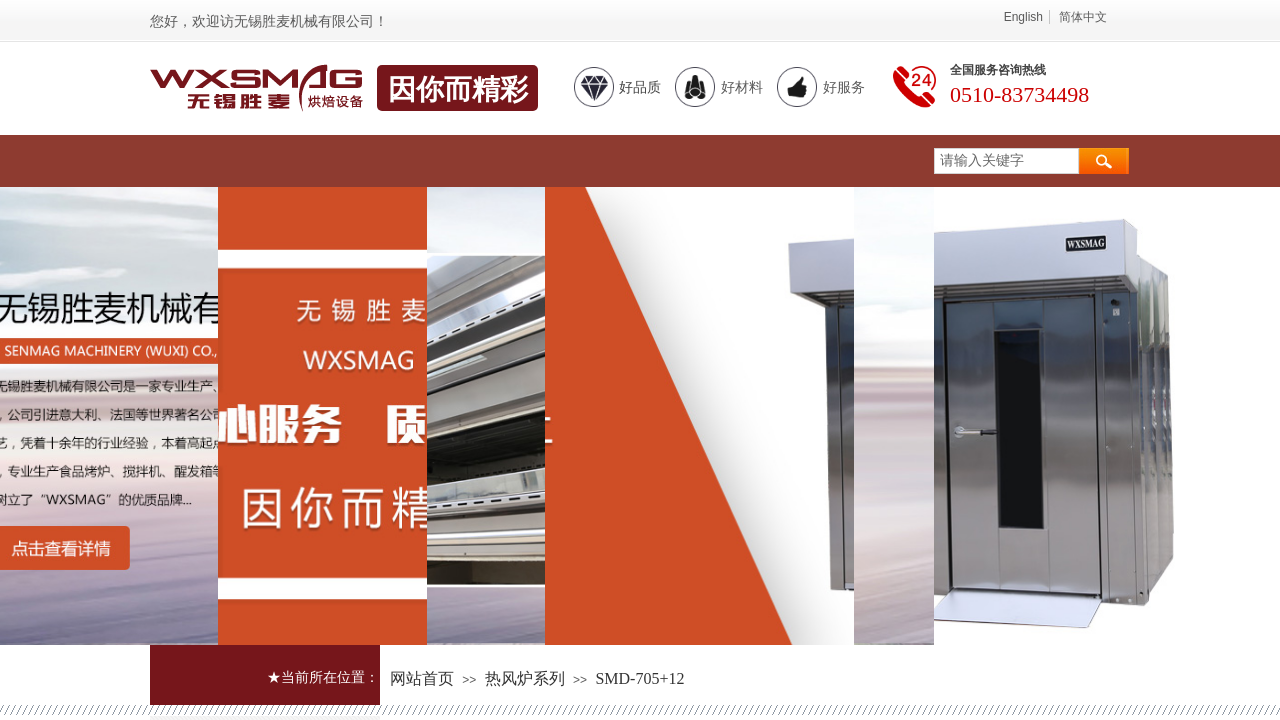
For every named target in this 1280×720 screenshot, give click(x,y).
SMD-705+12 (639, 678)
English (1023, 17)
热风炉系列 (525, 678)
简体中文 (1083, 17)
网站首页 (422, 678)
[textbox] (1006, 161)
